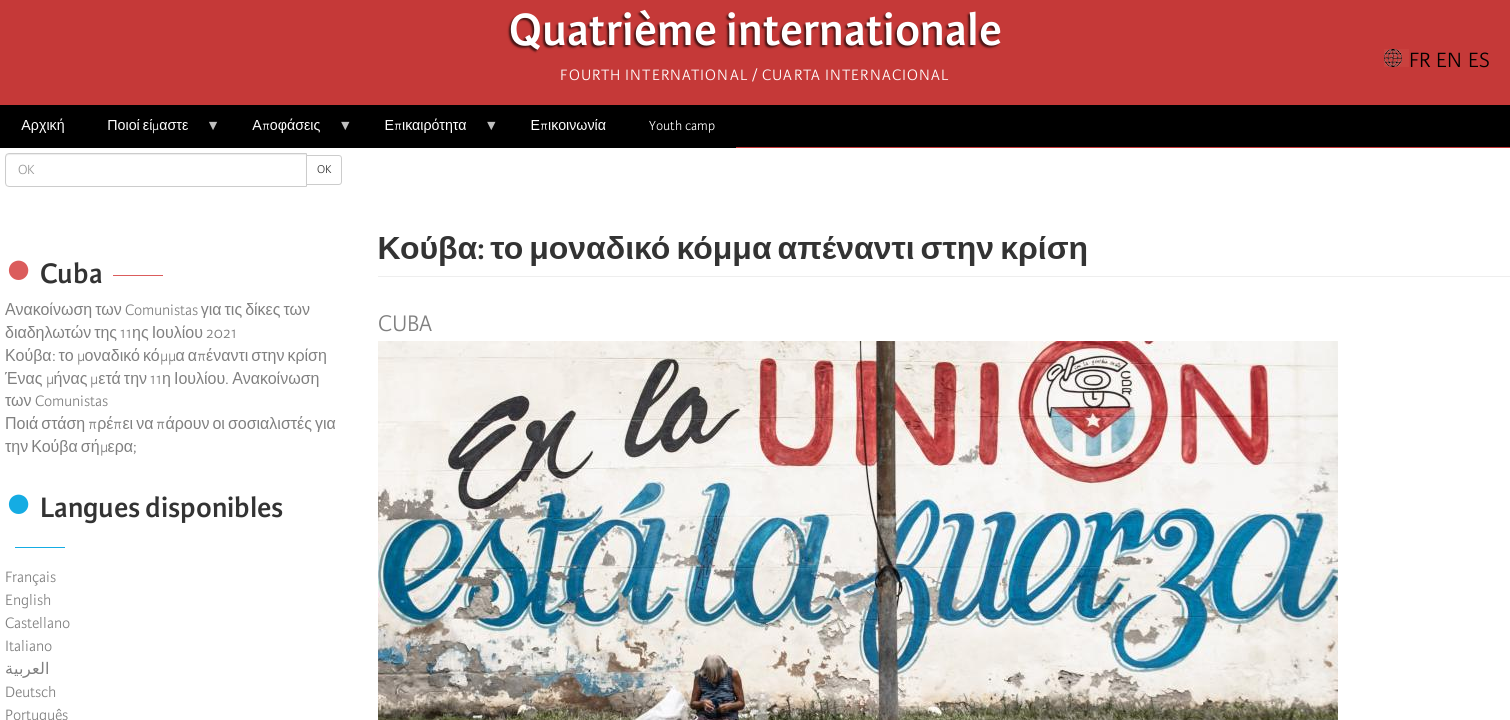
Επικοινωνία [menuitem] (568, 125)
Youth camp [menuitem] (682, 125)
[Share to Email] (972, 190)
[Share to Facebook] (888, 190)
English (28, 600)
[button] (1000, 190)
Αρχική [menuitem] (42, 125)
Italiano (28, 646)
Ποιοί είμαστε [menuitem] (153, 132)
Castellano (37, 623)
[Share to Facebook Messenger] (944, 190)
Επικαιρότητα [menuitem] (430, 132)
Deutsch (30, 692)
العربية (27, 669)
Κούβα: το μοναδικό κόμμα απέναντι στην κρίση (166, 356)
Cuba (405, 324)
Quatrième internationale (755, 35)
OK (324, 169)
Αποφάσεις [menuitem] (291, 132)
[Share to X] (916, 190)
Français (30, 577)
